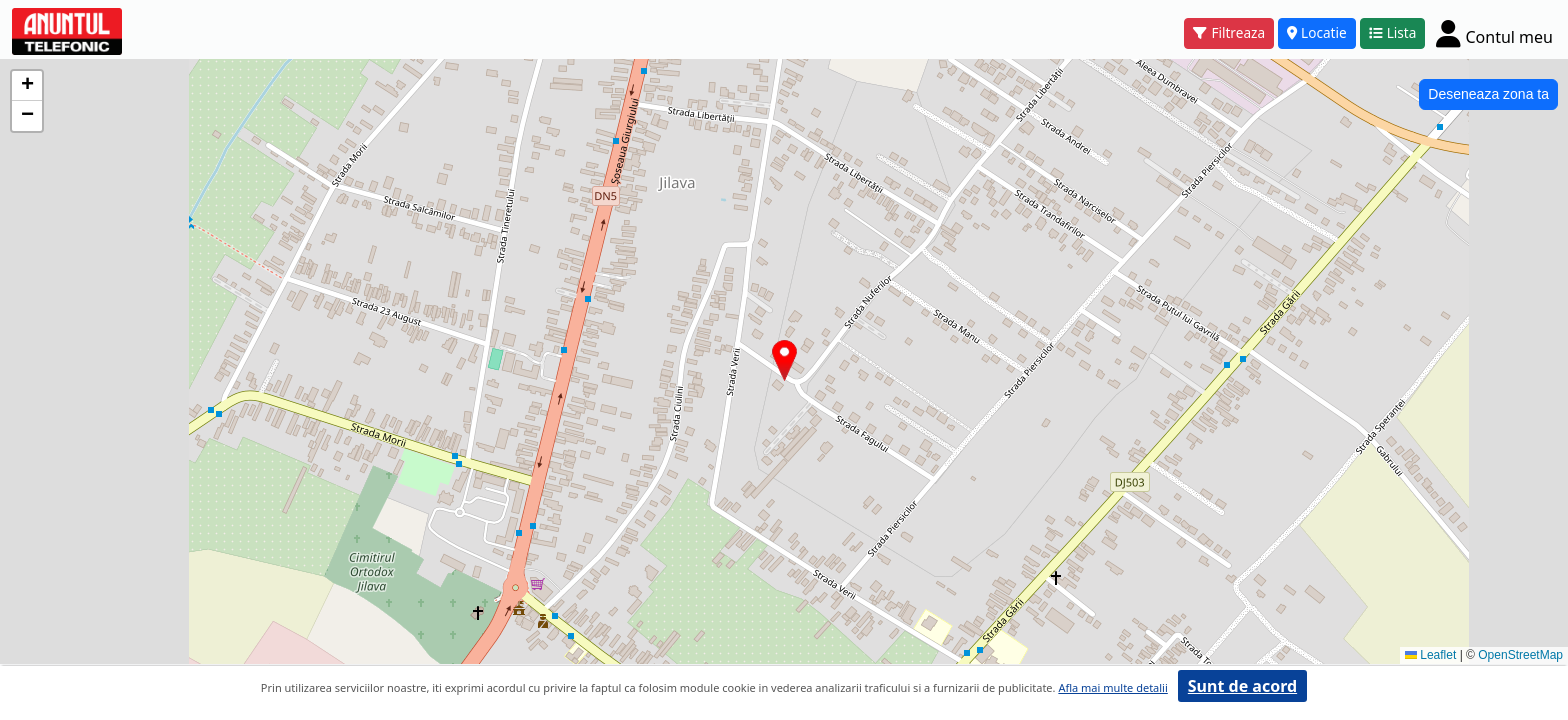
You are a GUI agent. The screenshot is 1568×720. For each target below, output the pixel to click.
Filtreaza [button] (1229, 32)
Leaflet (1430, 655)
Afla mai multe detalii (1112, 687)
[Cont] (1494, 33)
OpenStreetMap (1520, 655)
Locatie (1317, 32)
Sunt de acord (1242, 686)
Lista (1393, 32)
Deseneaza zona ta (1488, 94)
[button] (784, 360)
